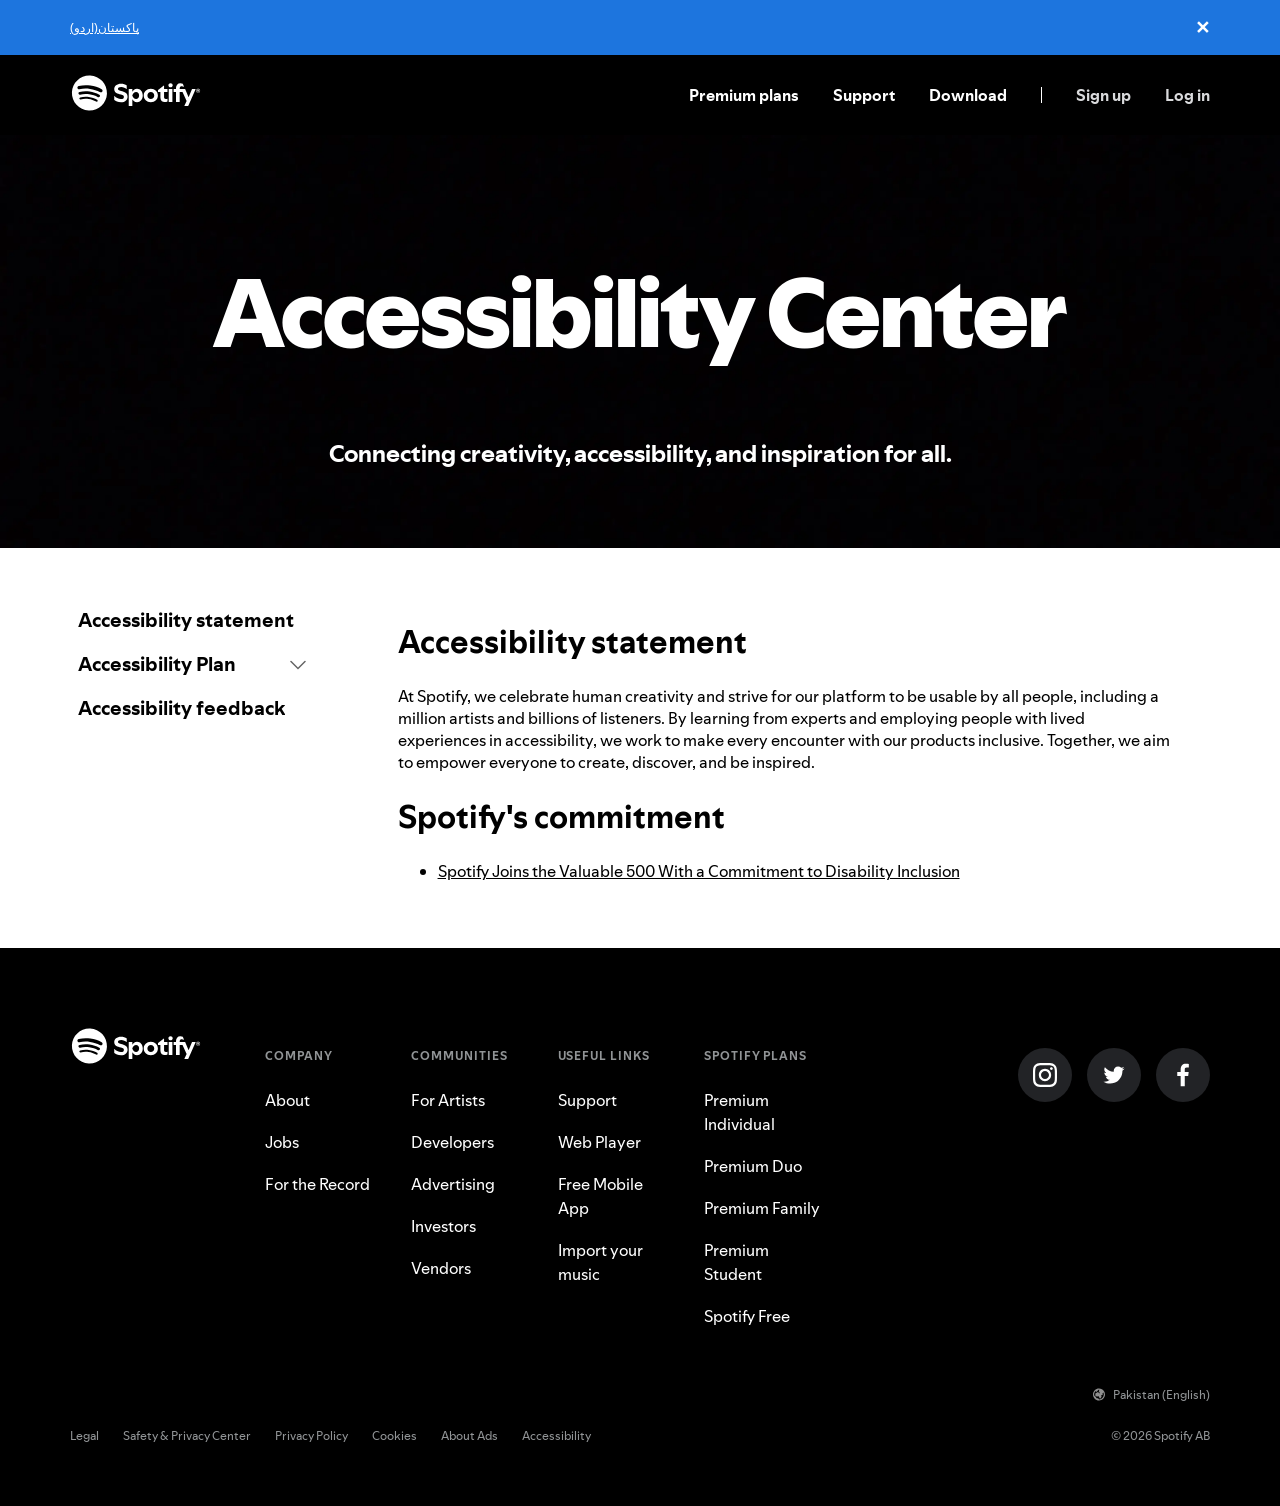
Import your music (600, 1262)
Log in (1187, 95)
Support (864, 95)
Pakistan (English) (1151, 1394)
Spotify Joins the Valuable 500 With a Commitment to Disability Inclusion (699, 871)
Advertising (453, 1184)
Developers (452, 1142)
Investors (443, 1226)
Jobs (282, 1142)
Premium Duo (753, 1166)
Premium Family (762, 1208)
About (287, 1100)
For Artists (448, 1100)
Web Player (599, 1142)
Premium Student (736, 1262)
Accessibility (556, 1435)
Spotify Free (747, 1316)
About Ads (469, 1435)
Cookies (394, 1435)
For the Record (317, 1184)
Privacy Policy (311, 1435)
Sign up (1103, 95)
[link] (192, 620)
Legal (84, 1435)
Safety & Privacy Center (187, 1435)
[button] (192, 664)
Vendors (441, 1268)
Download (968, 95)
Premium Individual (739, 1112)
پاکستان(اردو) (104, 27)
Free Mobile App (600, 1196)
